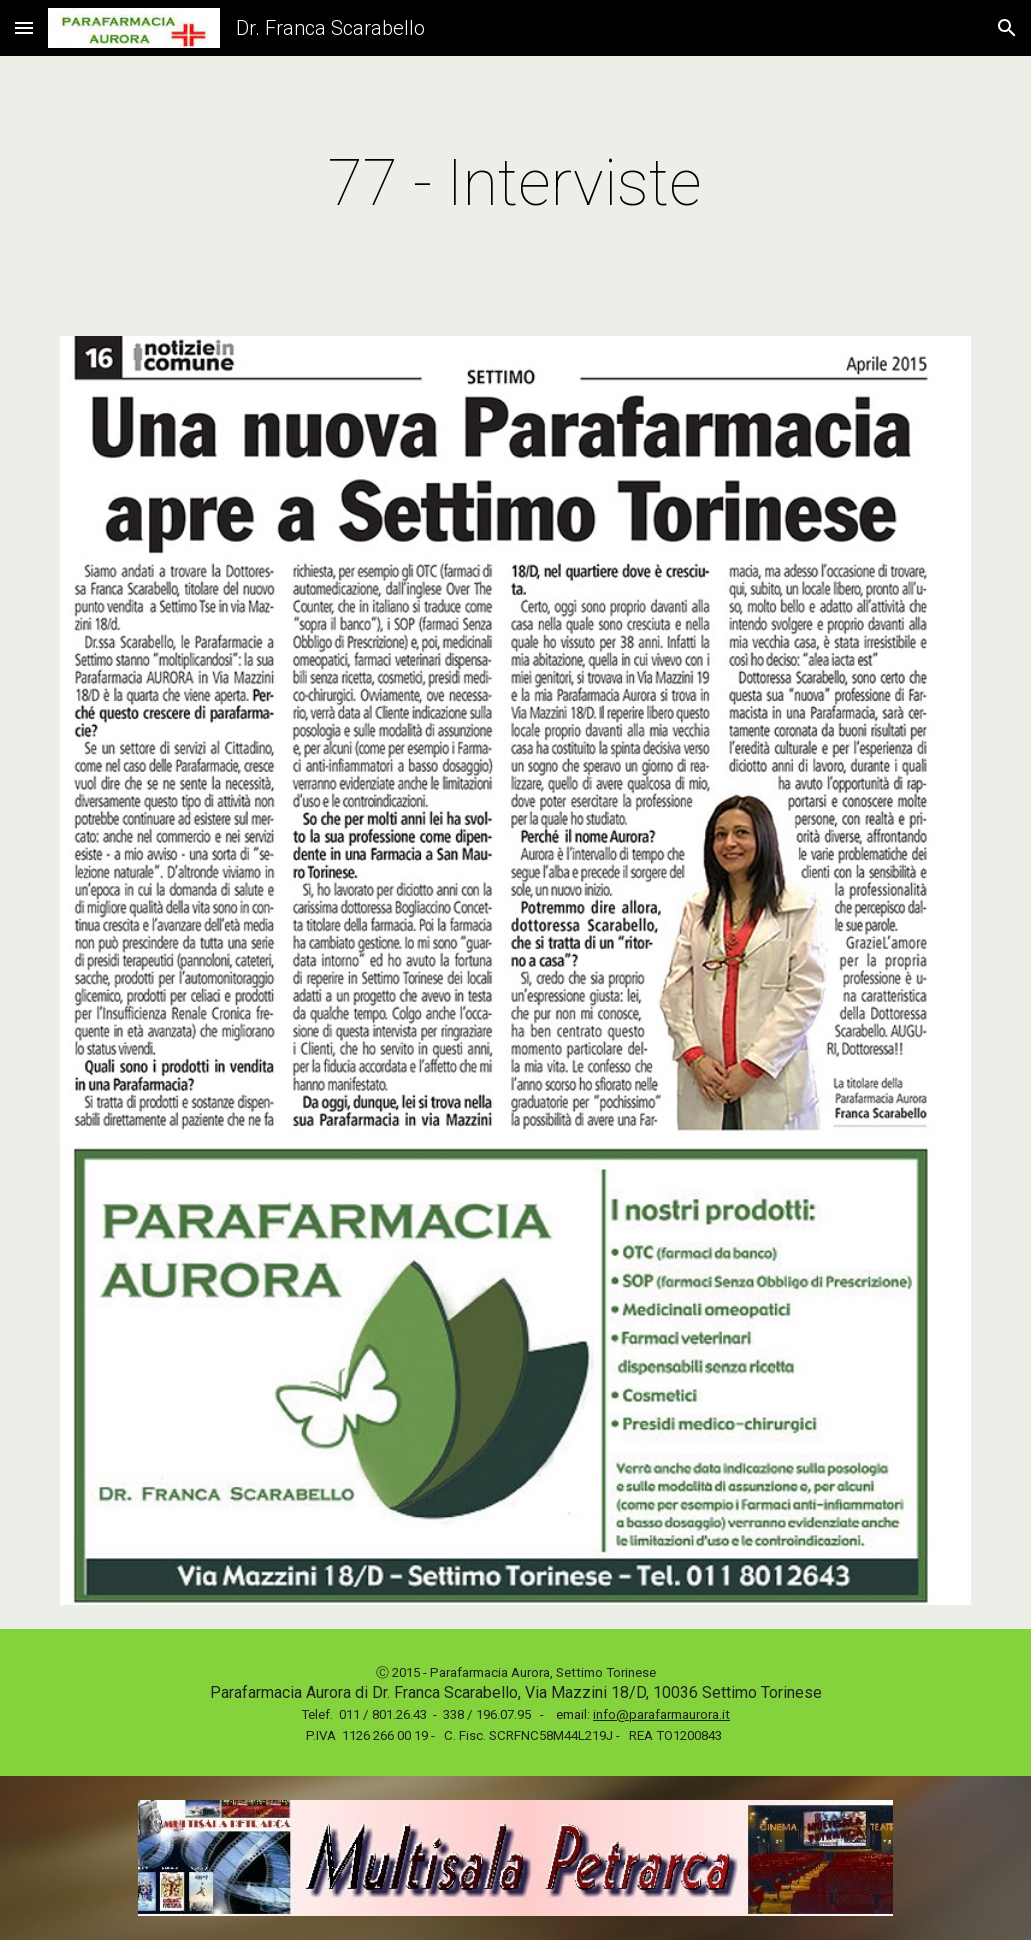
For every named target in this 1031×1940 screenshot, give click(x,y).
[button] (24, 27)
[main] (516, 184)
